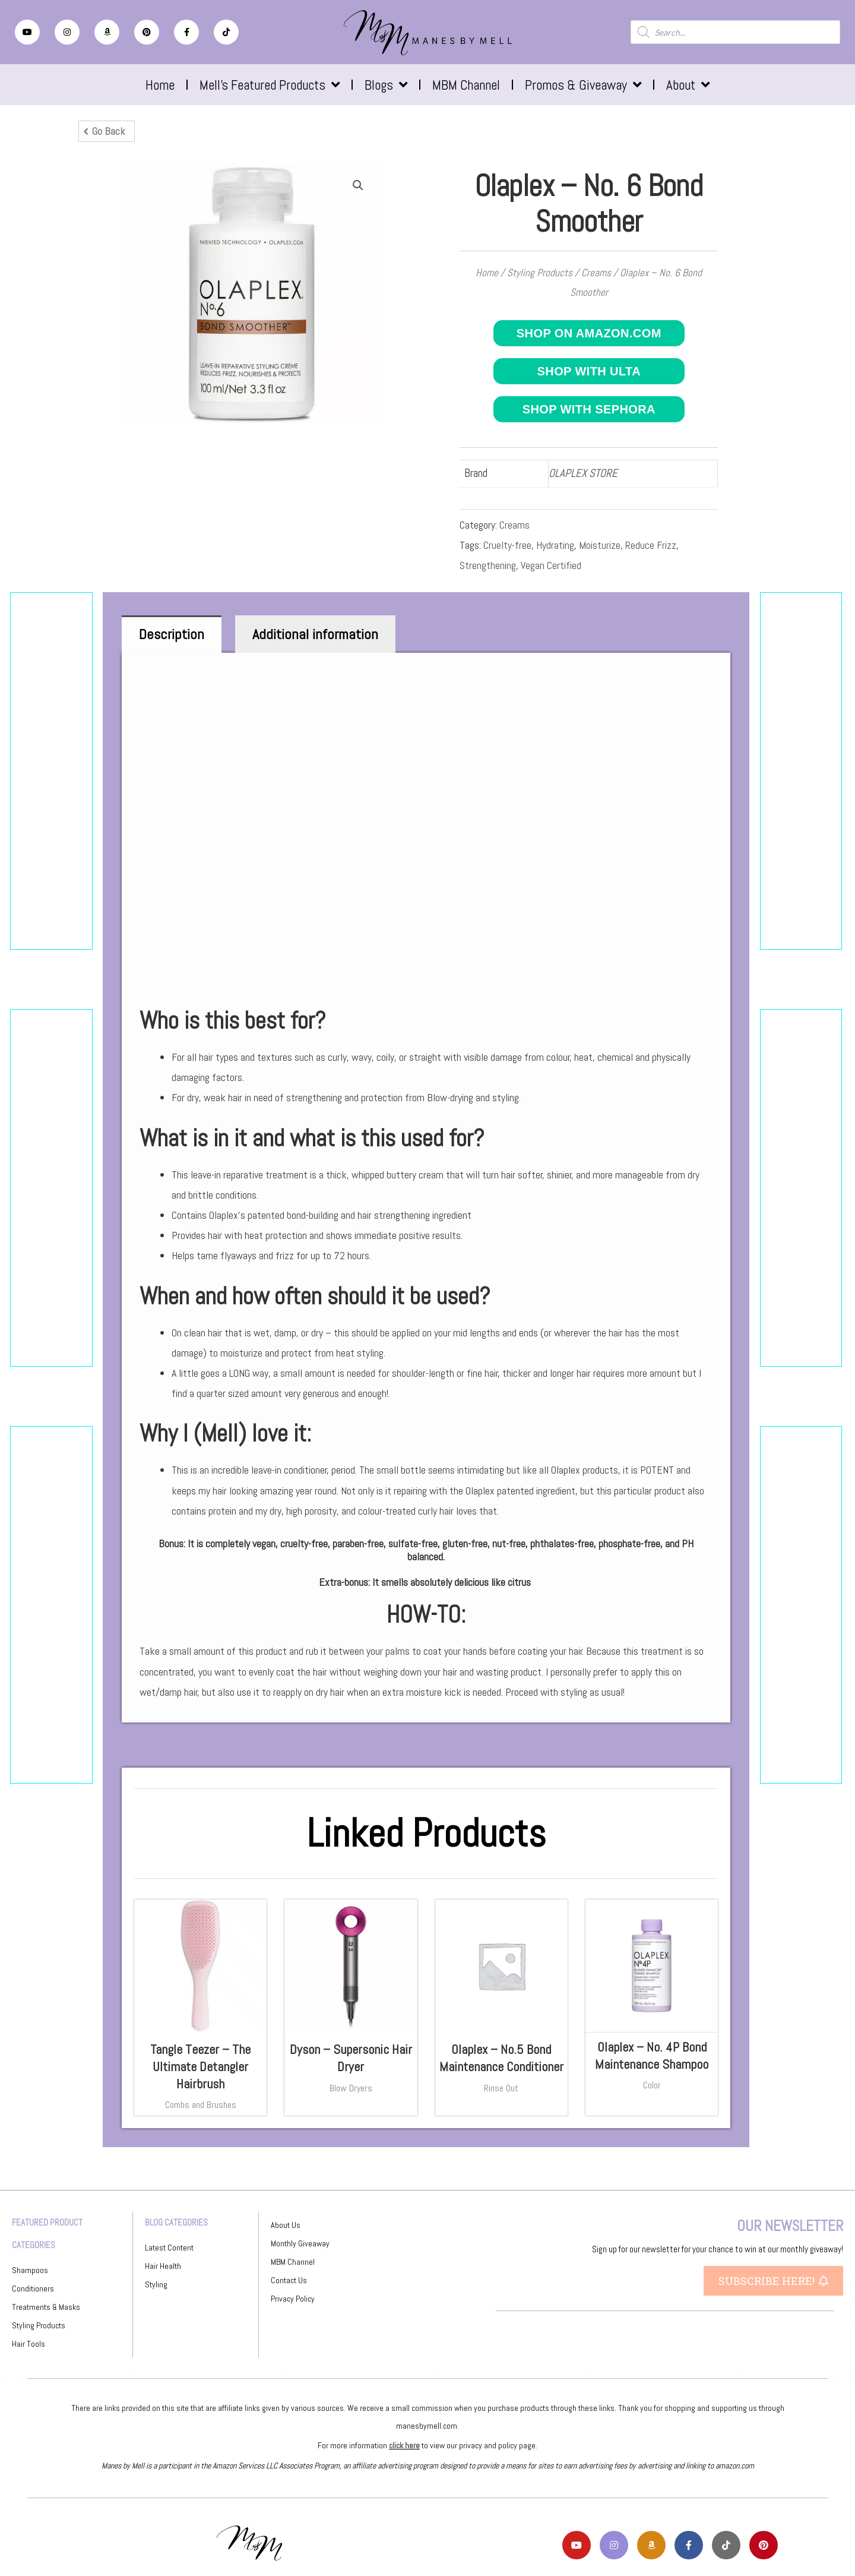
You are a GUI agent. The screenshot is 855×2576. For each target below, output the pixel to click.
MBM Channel (466, 85)
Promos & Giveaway (583, 84)
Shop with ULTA (589, 371)
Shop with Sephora (589, 409)
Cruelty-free (507, 545)
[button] (106, 131)
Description (171, 634)
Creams (596, 272)
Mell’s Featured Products (270, 84)
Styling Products (539, 272)
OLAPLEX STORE (583, 473)
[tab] (171, 633)
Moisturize (599, 545)
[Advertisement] (51, 771)
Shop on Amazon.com (589, 333)
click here (404, 2445)
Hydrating (555, 545)
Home (160, 85)
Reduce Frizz (650, 545)
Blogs (386, 84)
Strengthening (488, 565)
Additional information (315, 634)
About (688, 84)
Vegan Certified (551, 565)
